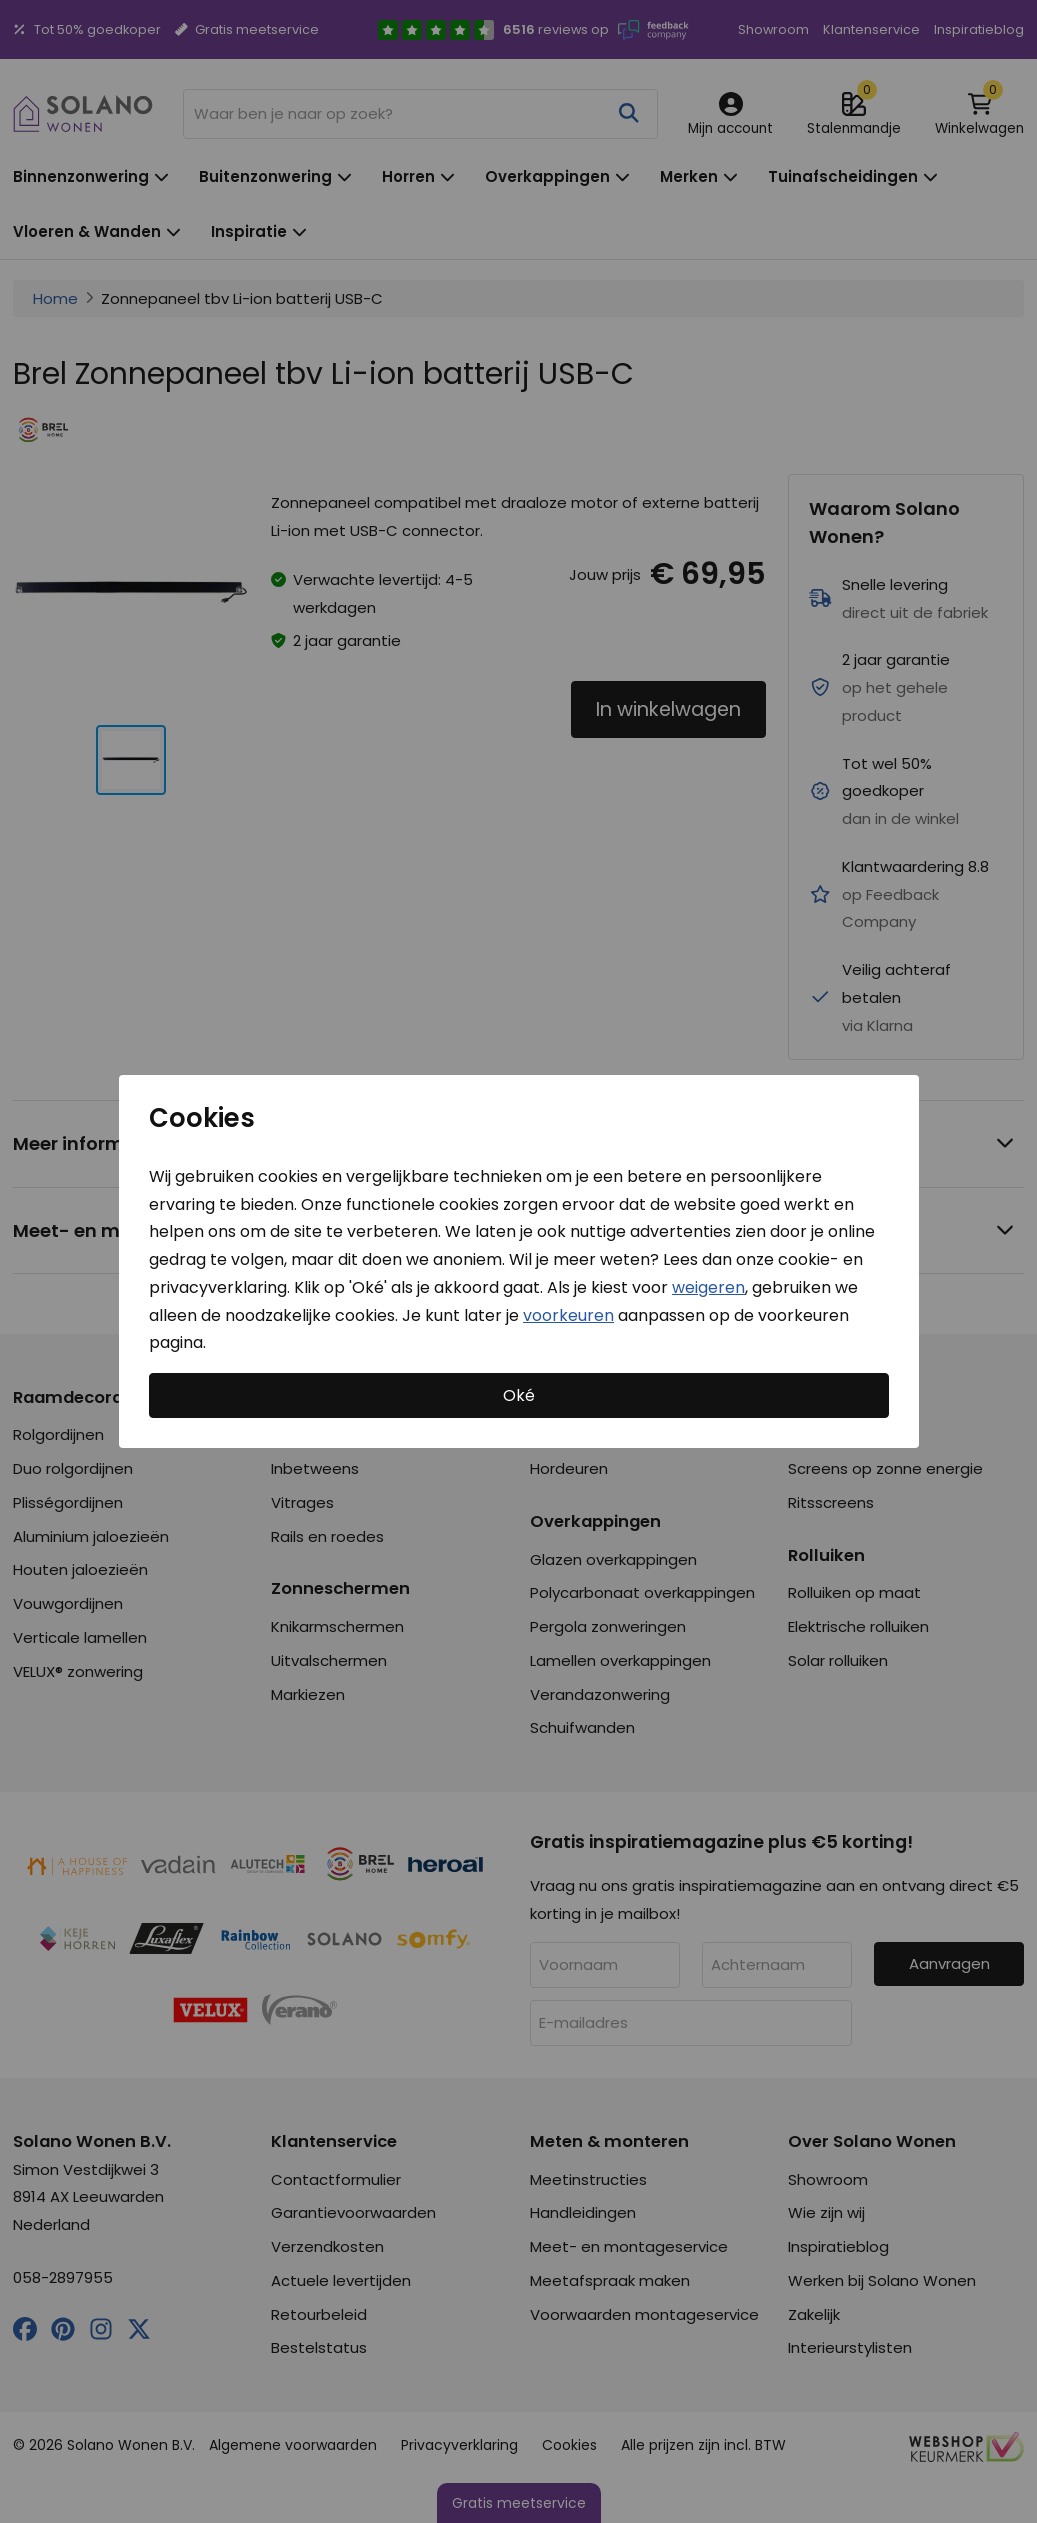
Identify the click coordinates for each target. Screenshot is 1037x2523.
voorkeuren (568, 1314)
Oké (519, 1395)
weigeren (708, 1287)
